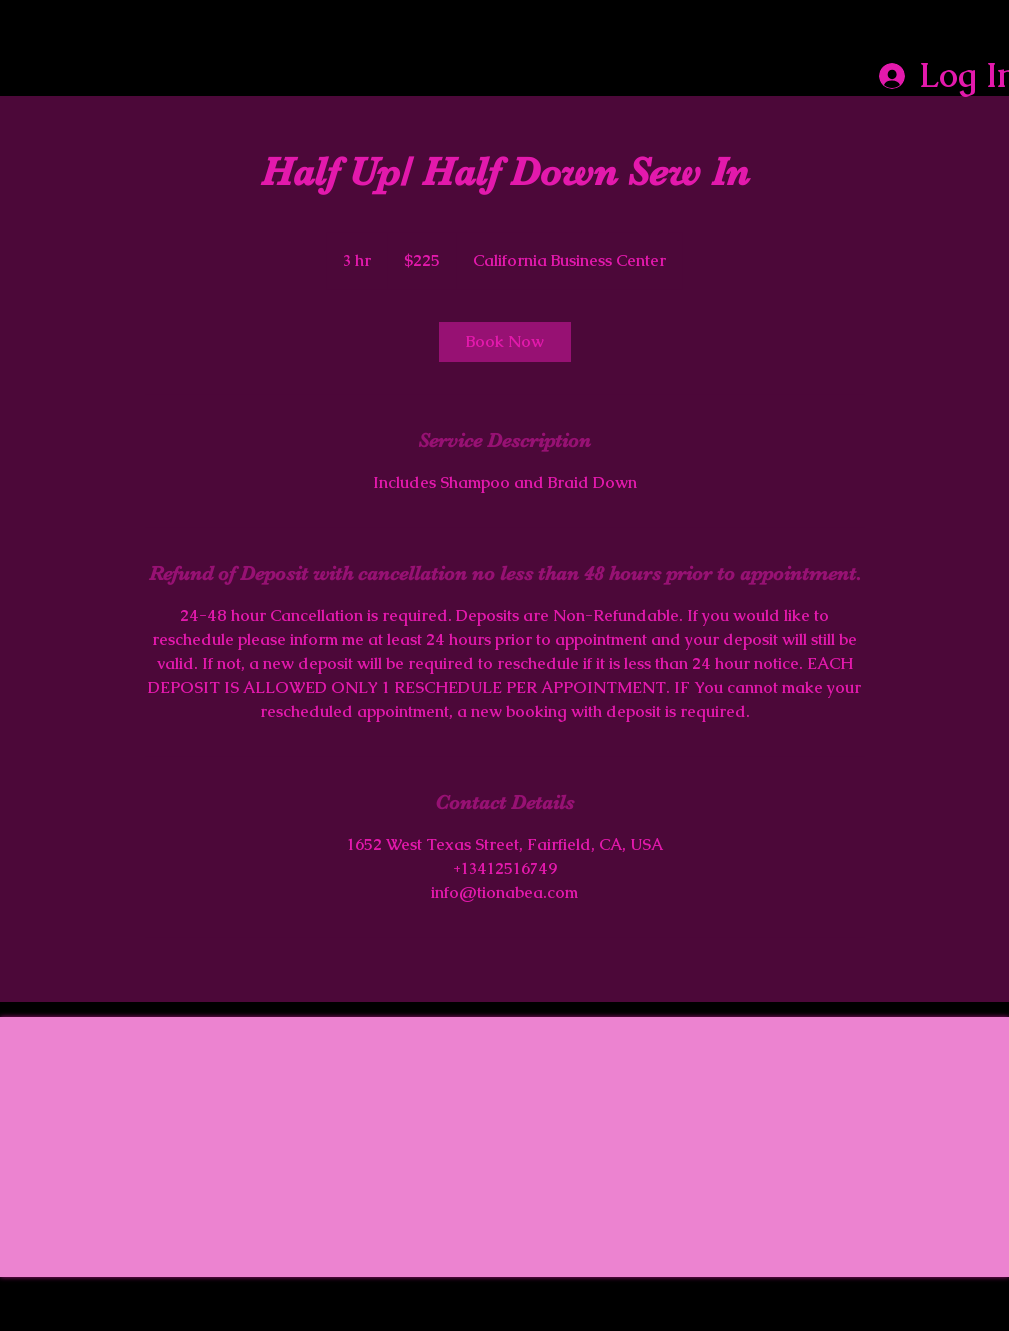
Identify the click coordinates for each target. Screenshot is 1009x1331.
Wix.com (920, 1323)
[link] (505, 342)
